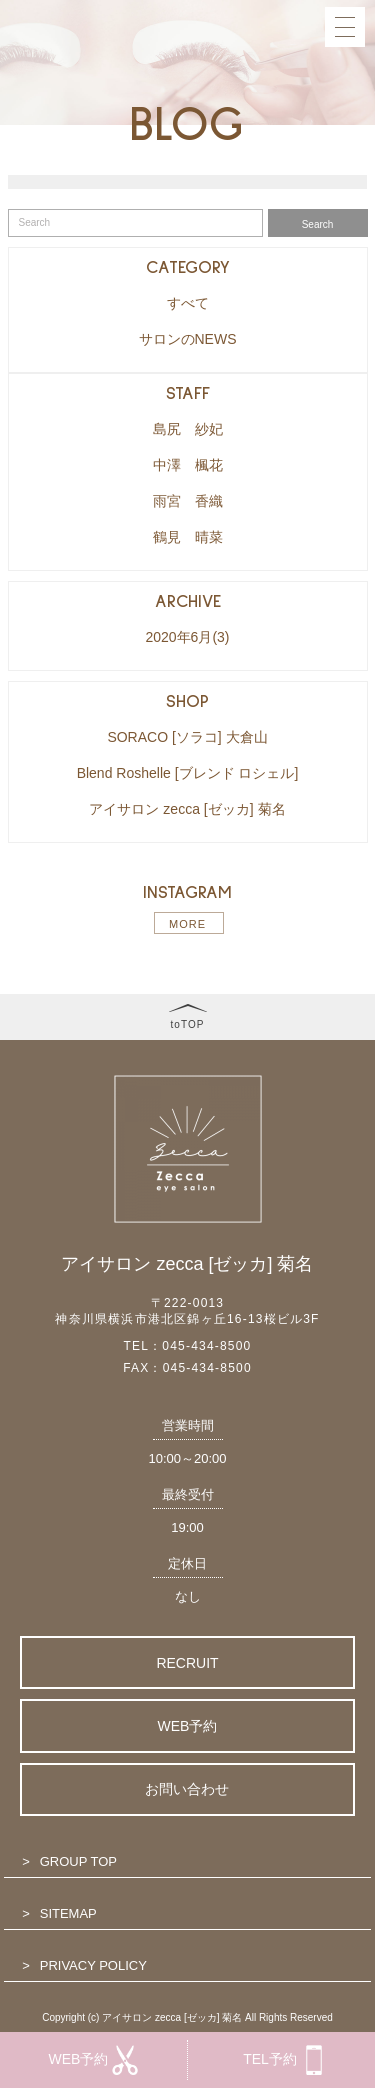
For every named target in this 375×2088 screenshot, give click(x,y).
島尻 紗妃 (188, 429)
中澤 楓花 (188, 465)
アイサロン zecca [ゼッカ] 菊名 (187, 809)
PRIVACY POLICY (93, 1965)
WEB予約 (188, 1726)
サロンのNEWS (188, 339)
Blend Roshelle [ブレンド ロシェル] (188, 773)
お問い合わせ (187, 1789)
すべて (188, 303)
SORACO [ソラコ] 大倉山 (187, 737)
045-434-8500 (206, 1346)
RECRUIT (187, 1663)
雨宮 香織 (188, 501)
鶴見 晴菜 (188, 537)
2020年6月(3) (187, 637)
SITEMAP (68, 1913)
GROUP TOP (78, 1861)
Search (318, 224)
